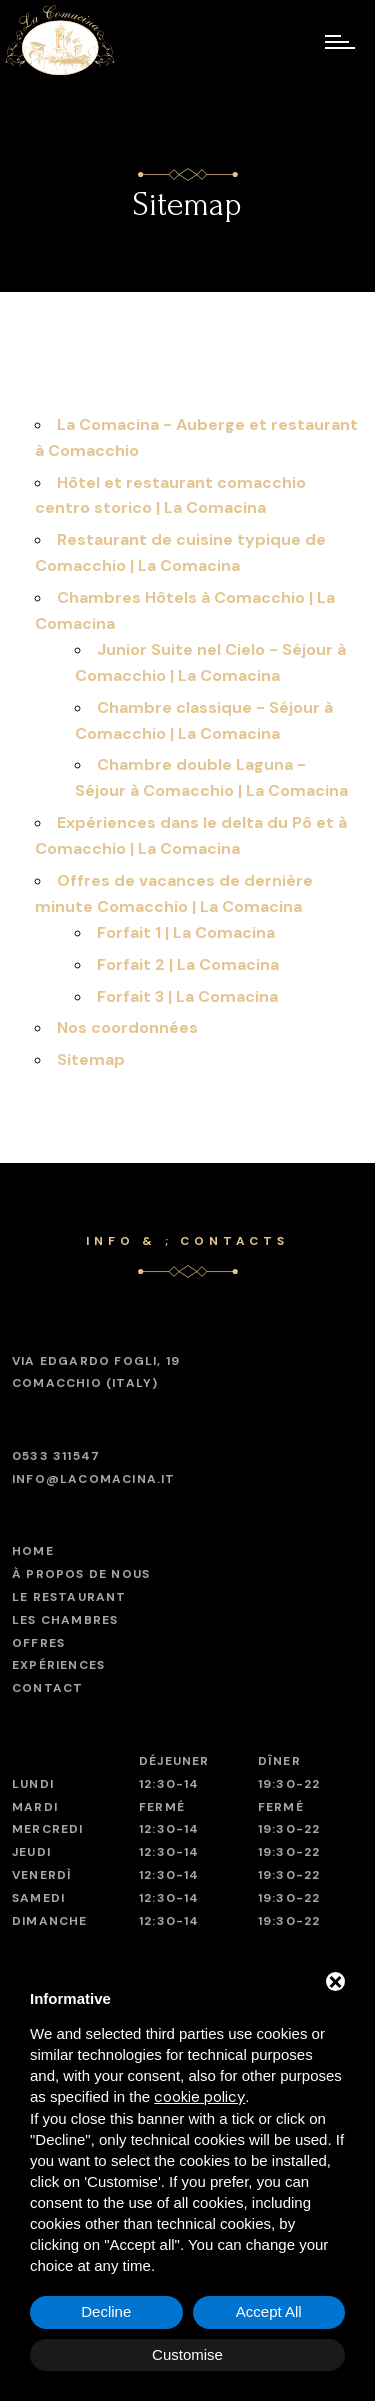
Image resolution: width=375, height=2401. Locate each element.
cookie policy (199, 2097)
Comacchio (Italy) (96, 1371)
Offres (38, 1643)
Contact (47, 1688)
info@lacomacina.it (94, 1479)
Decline (106, 2311)
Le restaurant (69, 1597)
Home (33, 1551)
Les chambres (65, 1620)
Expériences (58, 1665)
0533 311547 (56, 1456)
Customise (187, 2354)
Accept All (269, 2311)
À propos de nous (81, 1574)
